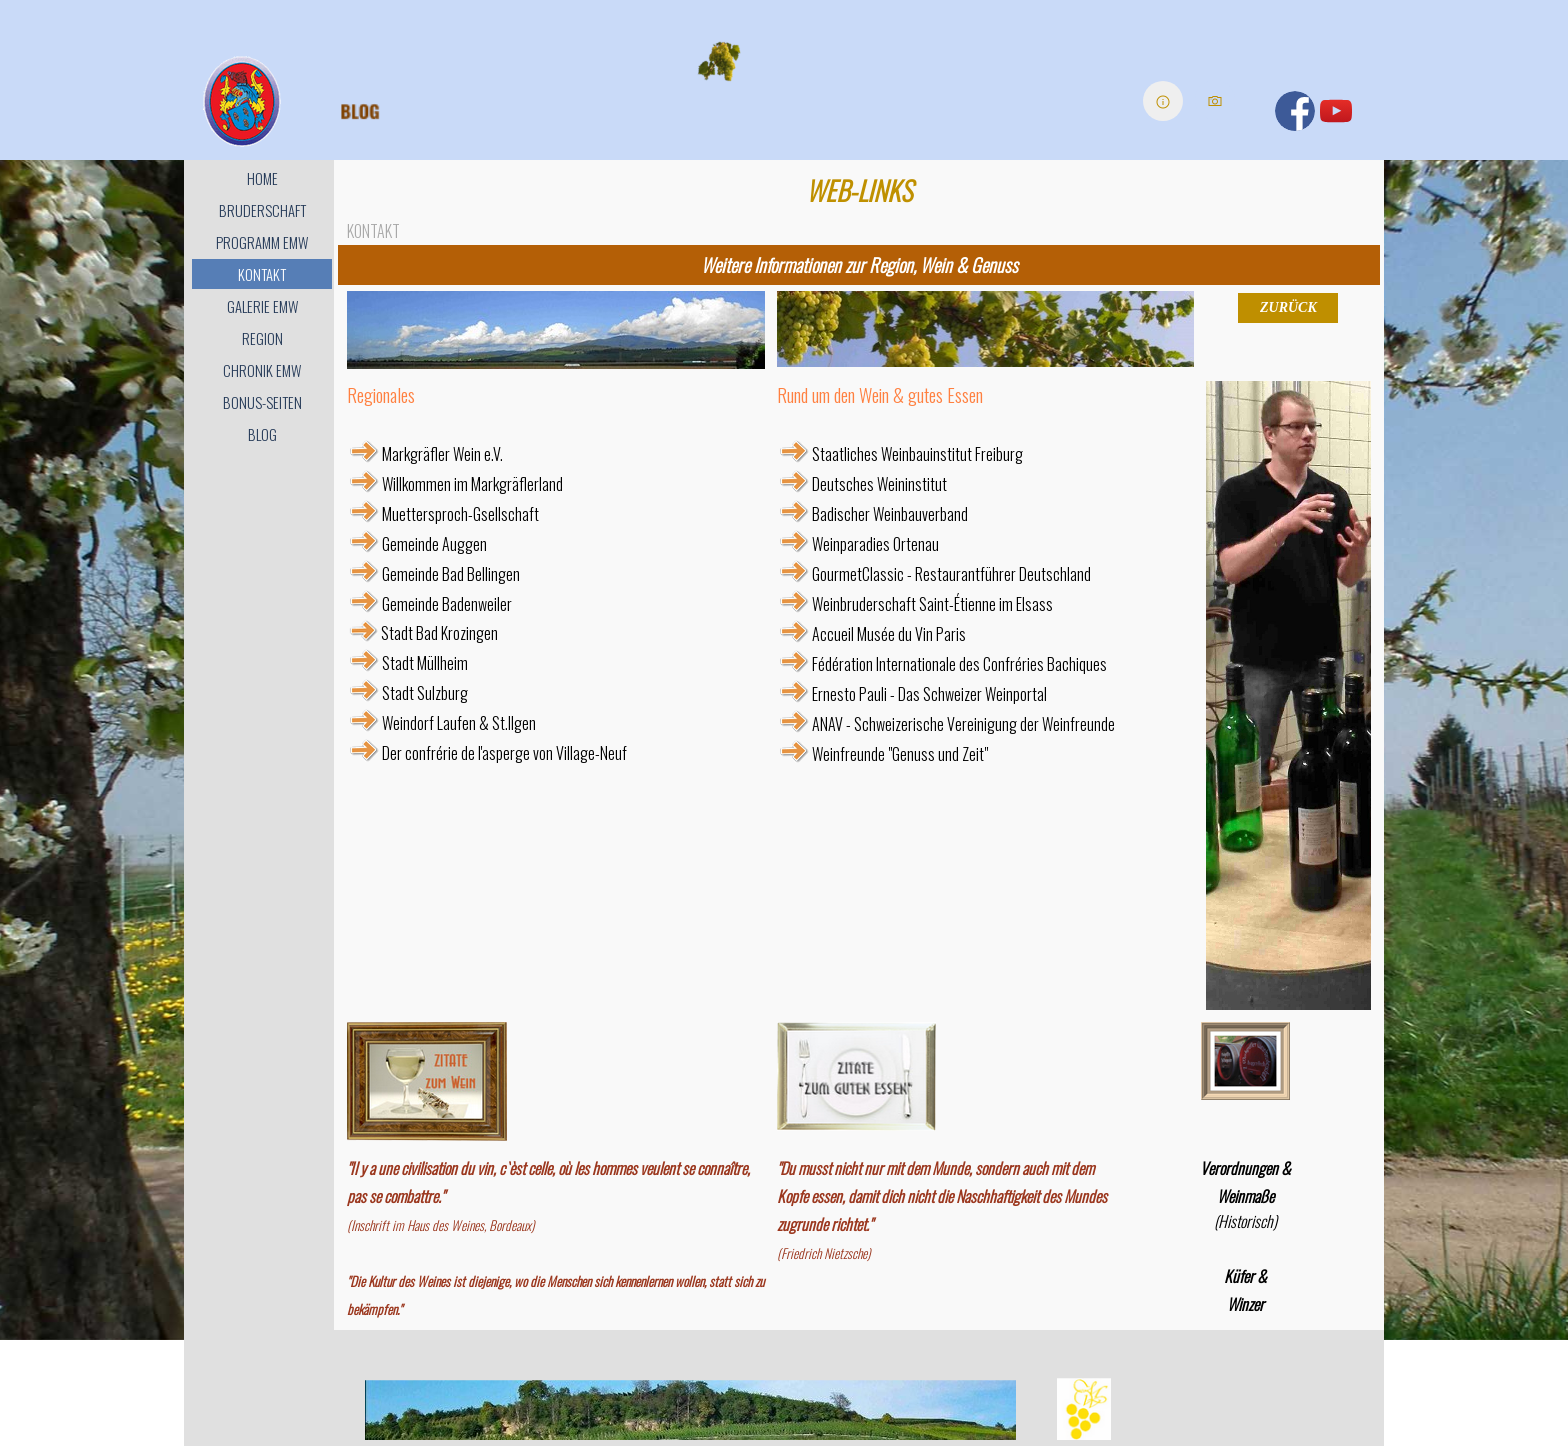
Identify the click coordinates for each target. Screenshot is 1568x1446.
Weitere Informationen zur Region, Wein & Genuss (859, 264)
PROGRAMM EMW (262, 242)
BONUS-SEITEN (262, 402)
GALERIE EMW (262, 306)
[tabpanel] (859, 265)
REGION (262, 338)
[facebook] (1295, 111)
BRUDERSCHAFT (262, 210)
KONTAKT (262, 274)
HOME (262, 178)
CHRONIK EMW (262, 370)
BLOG (262, 434)
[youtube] (1336, 111)
